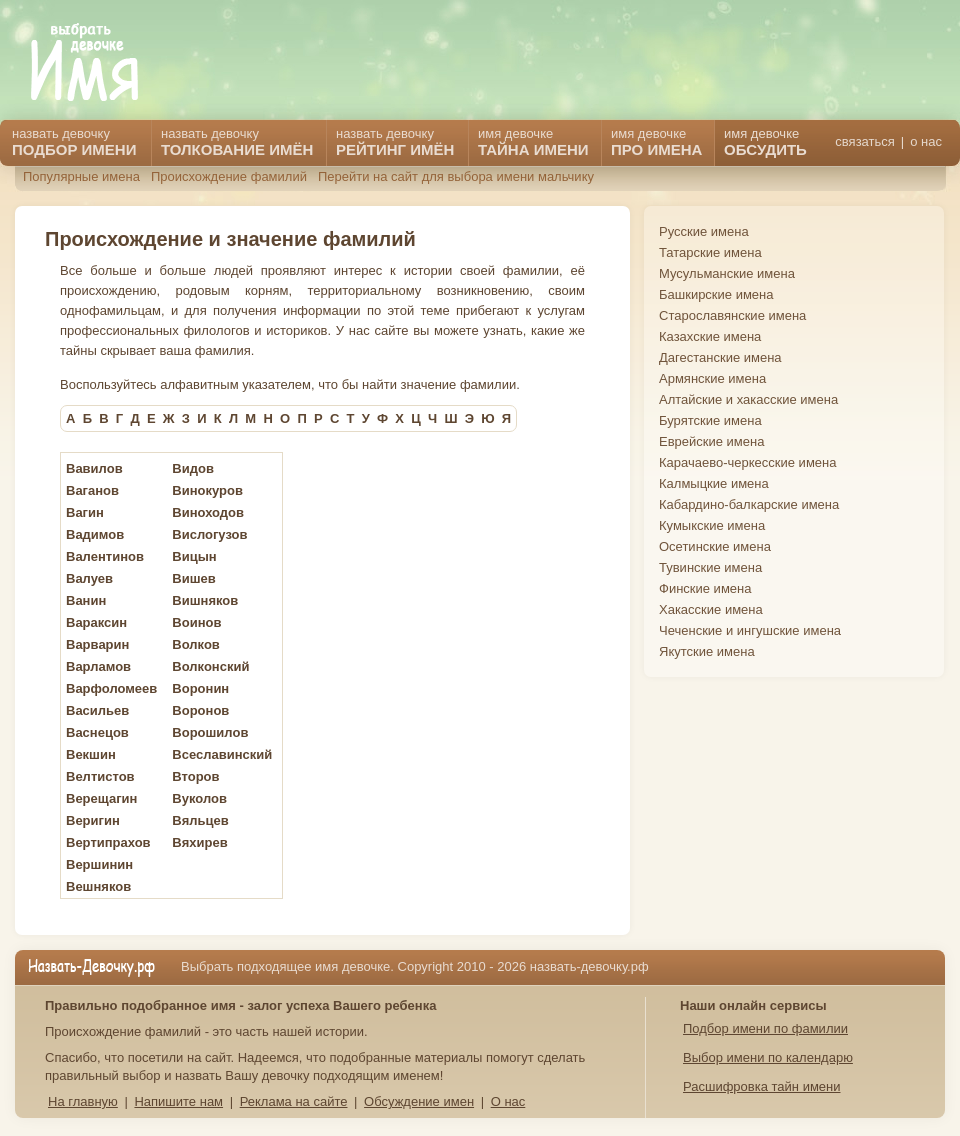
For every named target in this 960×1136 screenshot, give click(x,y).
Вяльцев (200, 820)
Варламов (98, 666)
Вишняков (205, 600)
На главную (83, 1101)
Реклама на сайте (294, 1101)
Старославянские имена (732, 315)
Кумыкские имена (712, 525)
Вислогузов (209, 534)
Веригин (93, 820)
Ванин (86, 600)
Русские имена (704, 231)
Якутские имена (707, 651)
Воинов (196, 622)
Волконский (210, 666)
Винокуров (207, 490)
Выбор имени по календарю (768, 1057)
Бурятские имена (710, 420)
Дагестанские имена (720, 357)
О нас (508, 1101)
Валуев (89, 578)
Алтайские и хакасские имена (748, 399)
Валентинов (105, 556)
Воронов (200, 710)
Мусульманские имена (727, 273)
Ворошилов (210, 732)
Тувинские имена (710, 567)
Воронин (200, 688)
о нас (926, 141)
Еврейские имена (711, 441)
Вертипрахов (108, 842)
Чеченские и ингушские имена (750, 630)
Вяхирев (199, 842)
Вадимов (95, 534)
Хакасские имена (711, 609)
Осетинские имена (715, 546)
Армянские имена (712, 378)
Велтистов (100, 776)
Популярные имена (81, 176)
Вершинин (99, 864)
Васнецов (97, 732)
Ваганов (92, 490)
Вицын (194, 556)
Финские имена (705, 588)
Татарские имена (710, 252)
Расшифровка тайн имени (762, 1086)
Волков (196, 644)
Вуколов (199, 798)
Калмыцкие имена (714, 483)
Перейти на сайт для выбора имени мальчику (456, 176)
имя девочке (765, 142)
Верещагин (101, 798)
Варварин (97, 644)
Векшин (91, 754)
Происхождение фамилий (229, 176)
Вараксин (96, 622)
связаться (864, 141)
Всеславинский (222, 754)
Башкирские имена (716, 294)
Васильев (97, 710)
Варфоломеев (111, 688)
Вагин (85, 512)
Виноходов (208, 512)
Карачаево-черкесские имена (747, 462)
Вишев (193, 578)
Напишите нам (178, 1101)
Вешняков (98, 886)
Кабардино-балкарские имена (749, 504)
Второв (195, 776)
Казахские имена (710, 336)
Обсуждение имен (419, 1101)
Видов (193, 468)
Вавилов (94, 468)
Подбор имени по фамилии (765, 1028)
